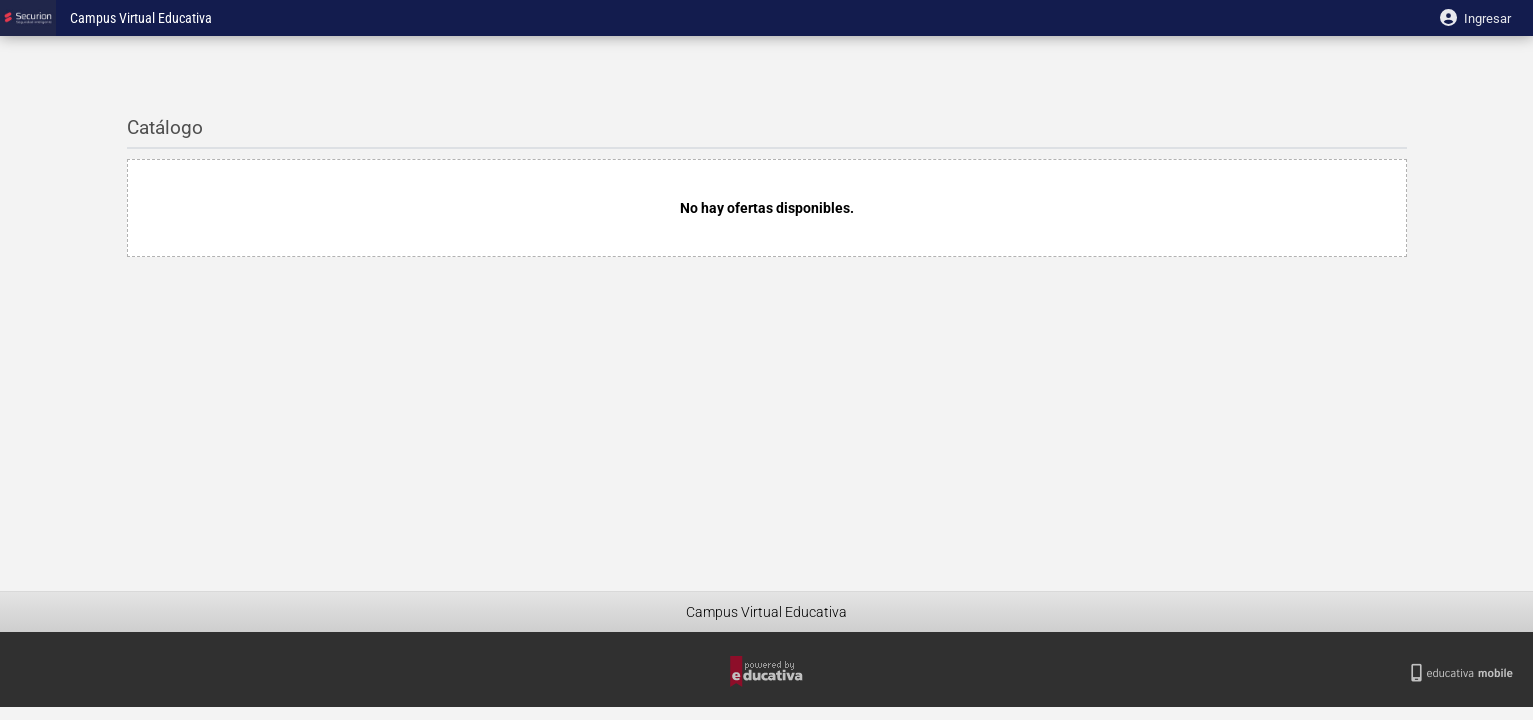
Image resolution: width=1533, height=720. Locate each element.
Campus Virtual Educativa (141, 18)
